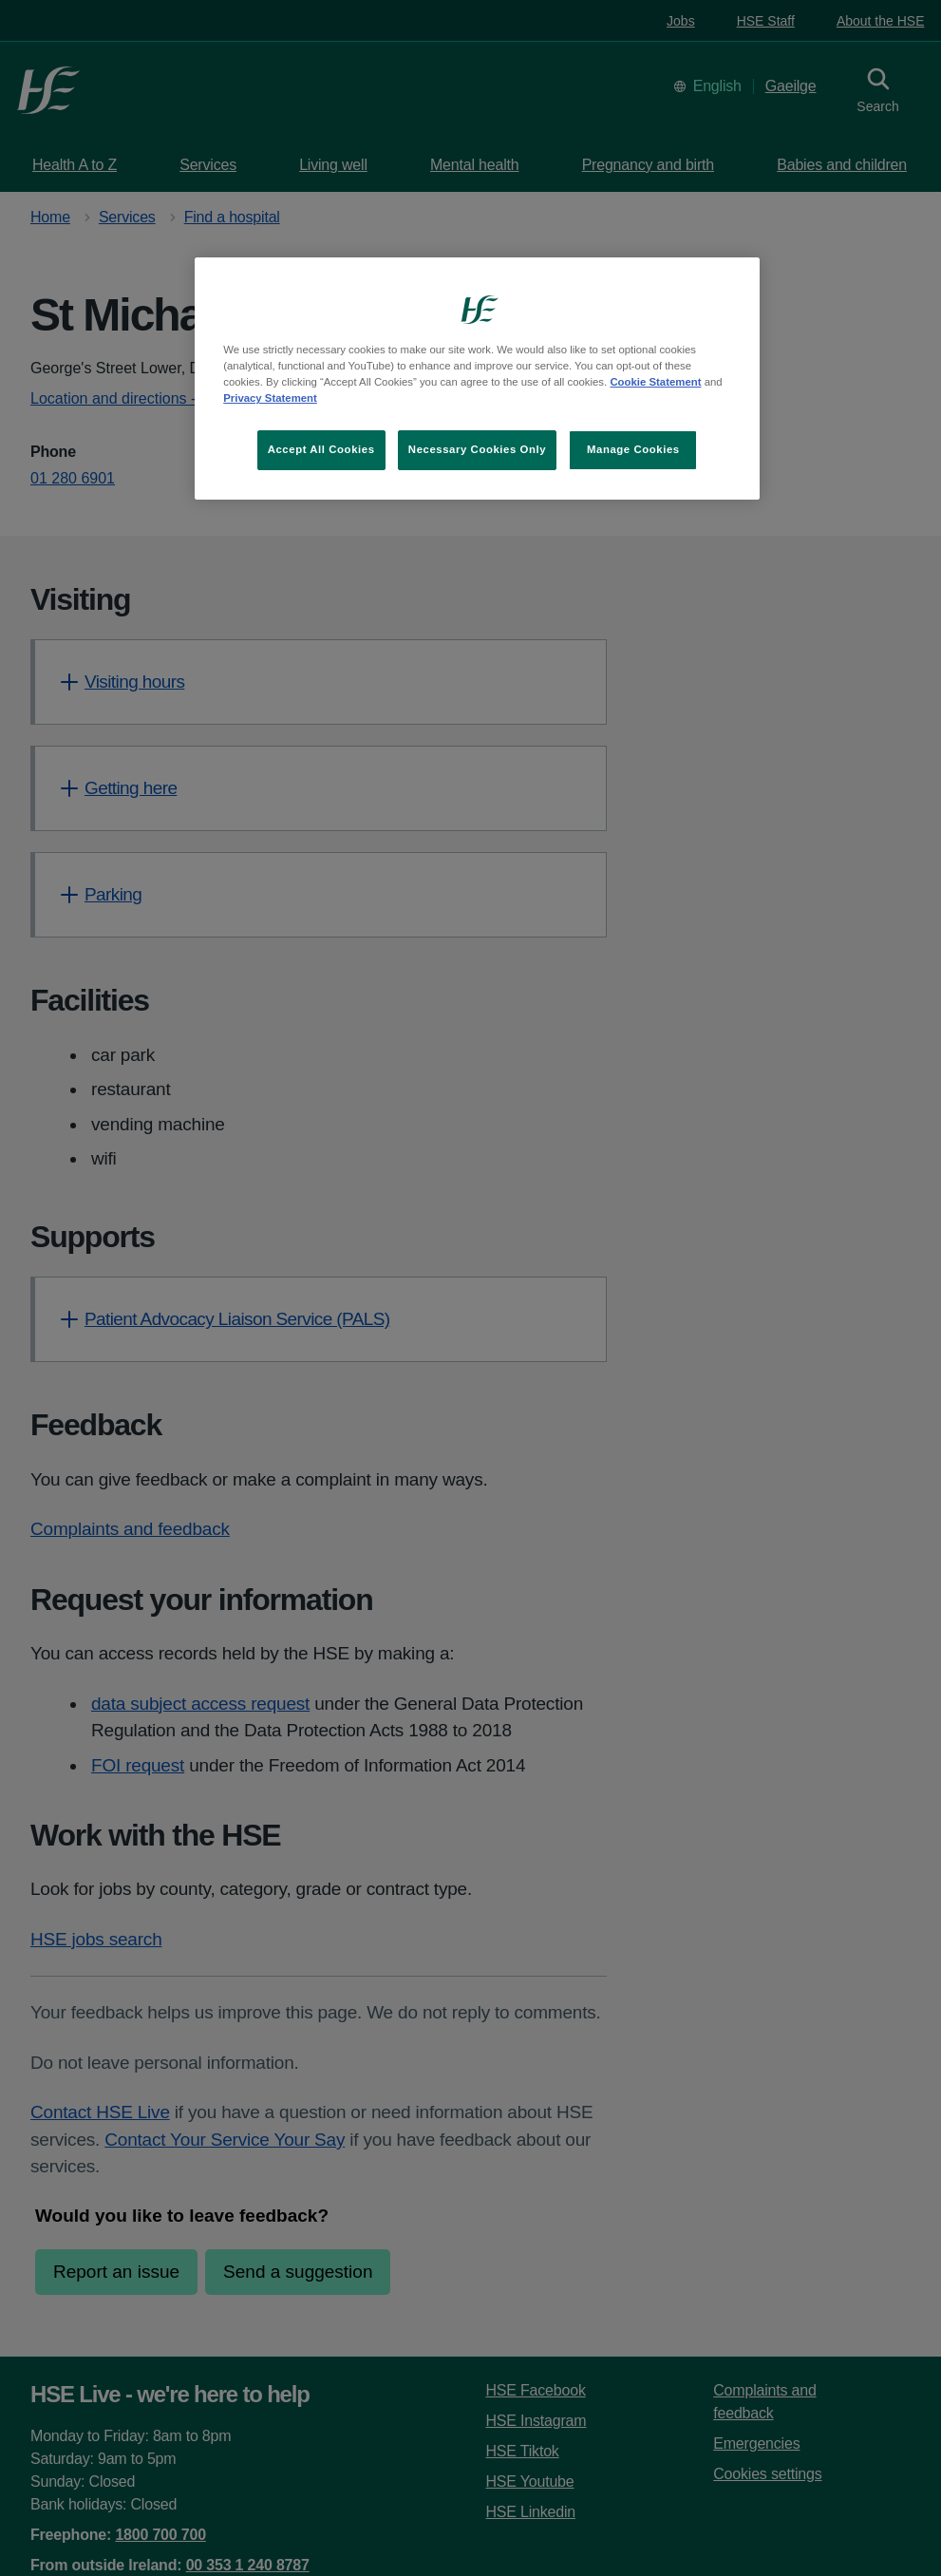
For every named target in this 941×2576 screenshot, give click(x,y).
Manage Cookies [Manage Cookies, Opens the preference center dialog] (633, 449)
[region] (477, 378)
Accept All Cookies (321, 449)
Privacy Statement (270, 398)
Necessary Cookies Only (477, 449)
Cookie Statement (655, 382)
